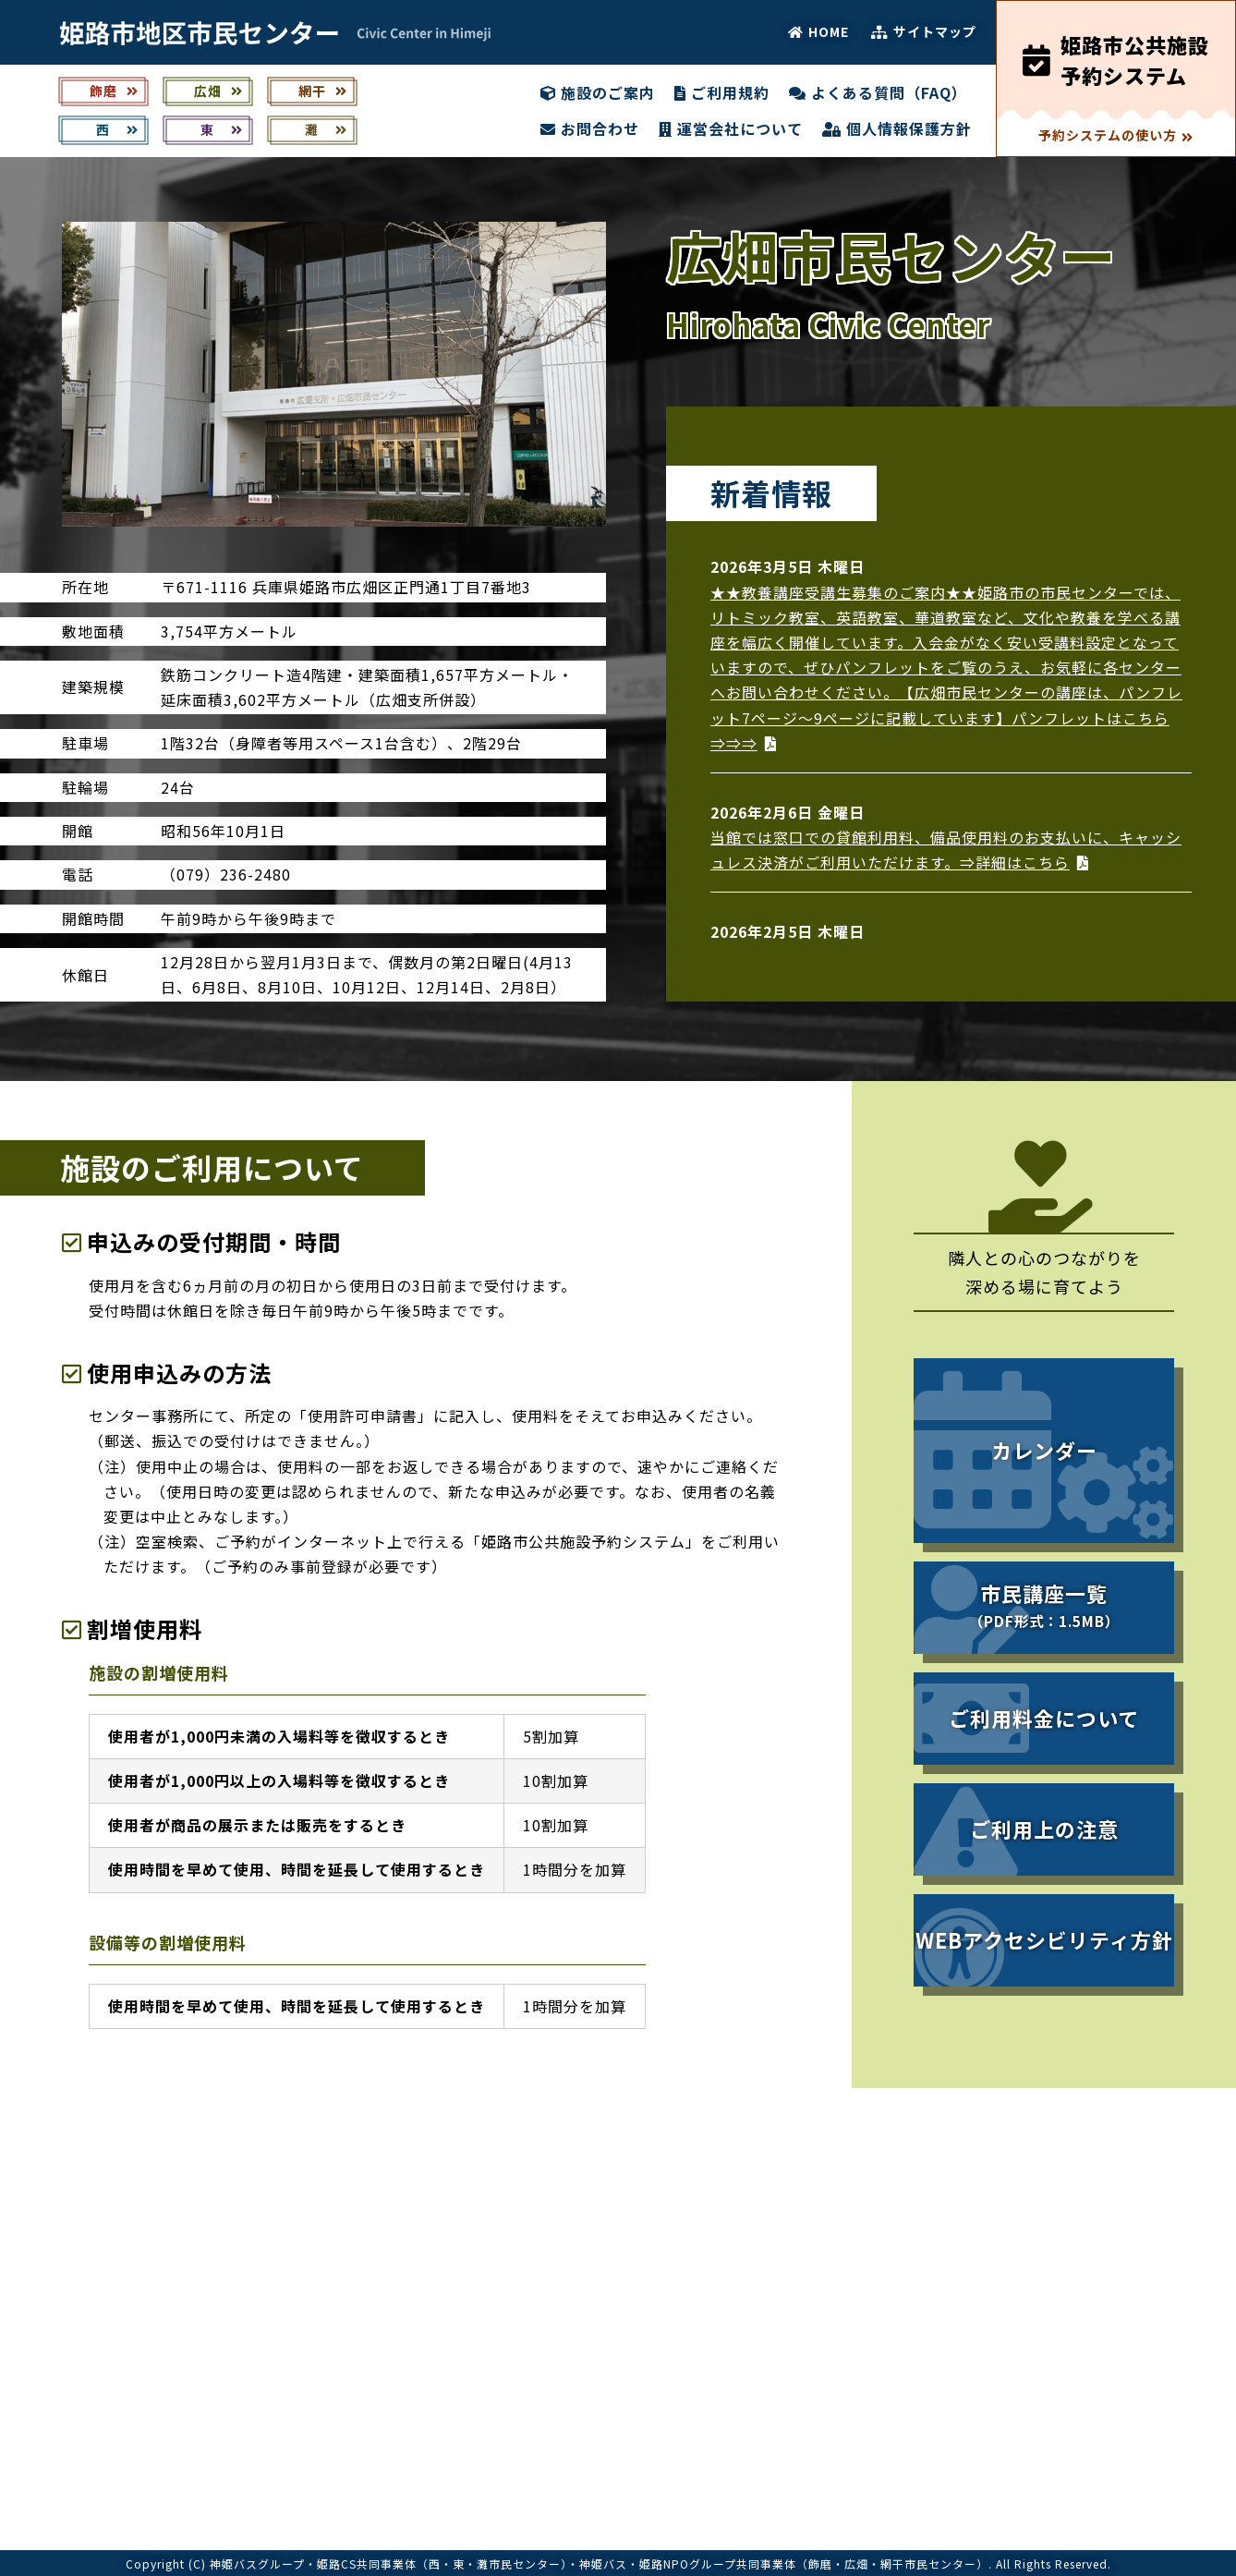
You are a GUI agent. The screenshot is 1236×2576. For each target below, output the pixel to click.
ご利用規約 (721, 92)
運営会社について (731, 128)
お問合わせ (589, 128)
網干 (322, 90)
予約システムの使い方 (1116, 135)
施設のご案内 (597, 92)
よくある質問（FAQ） (878, 92)
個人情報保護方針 (897, 128)
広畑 (218, 90)
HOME (818, 31)
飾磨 (114, 90)
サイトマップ (923, 31)
